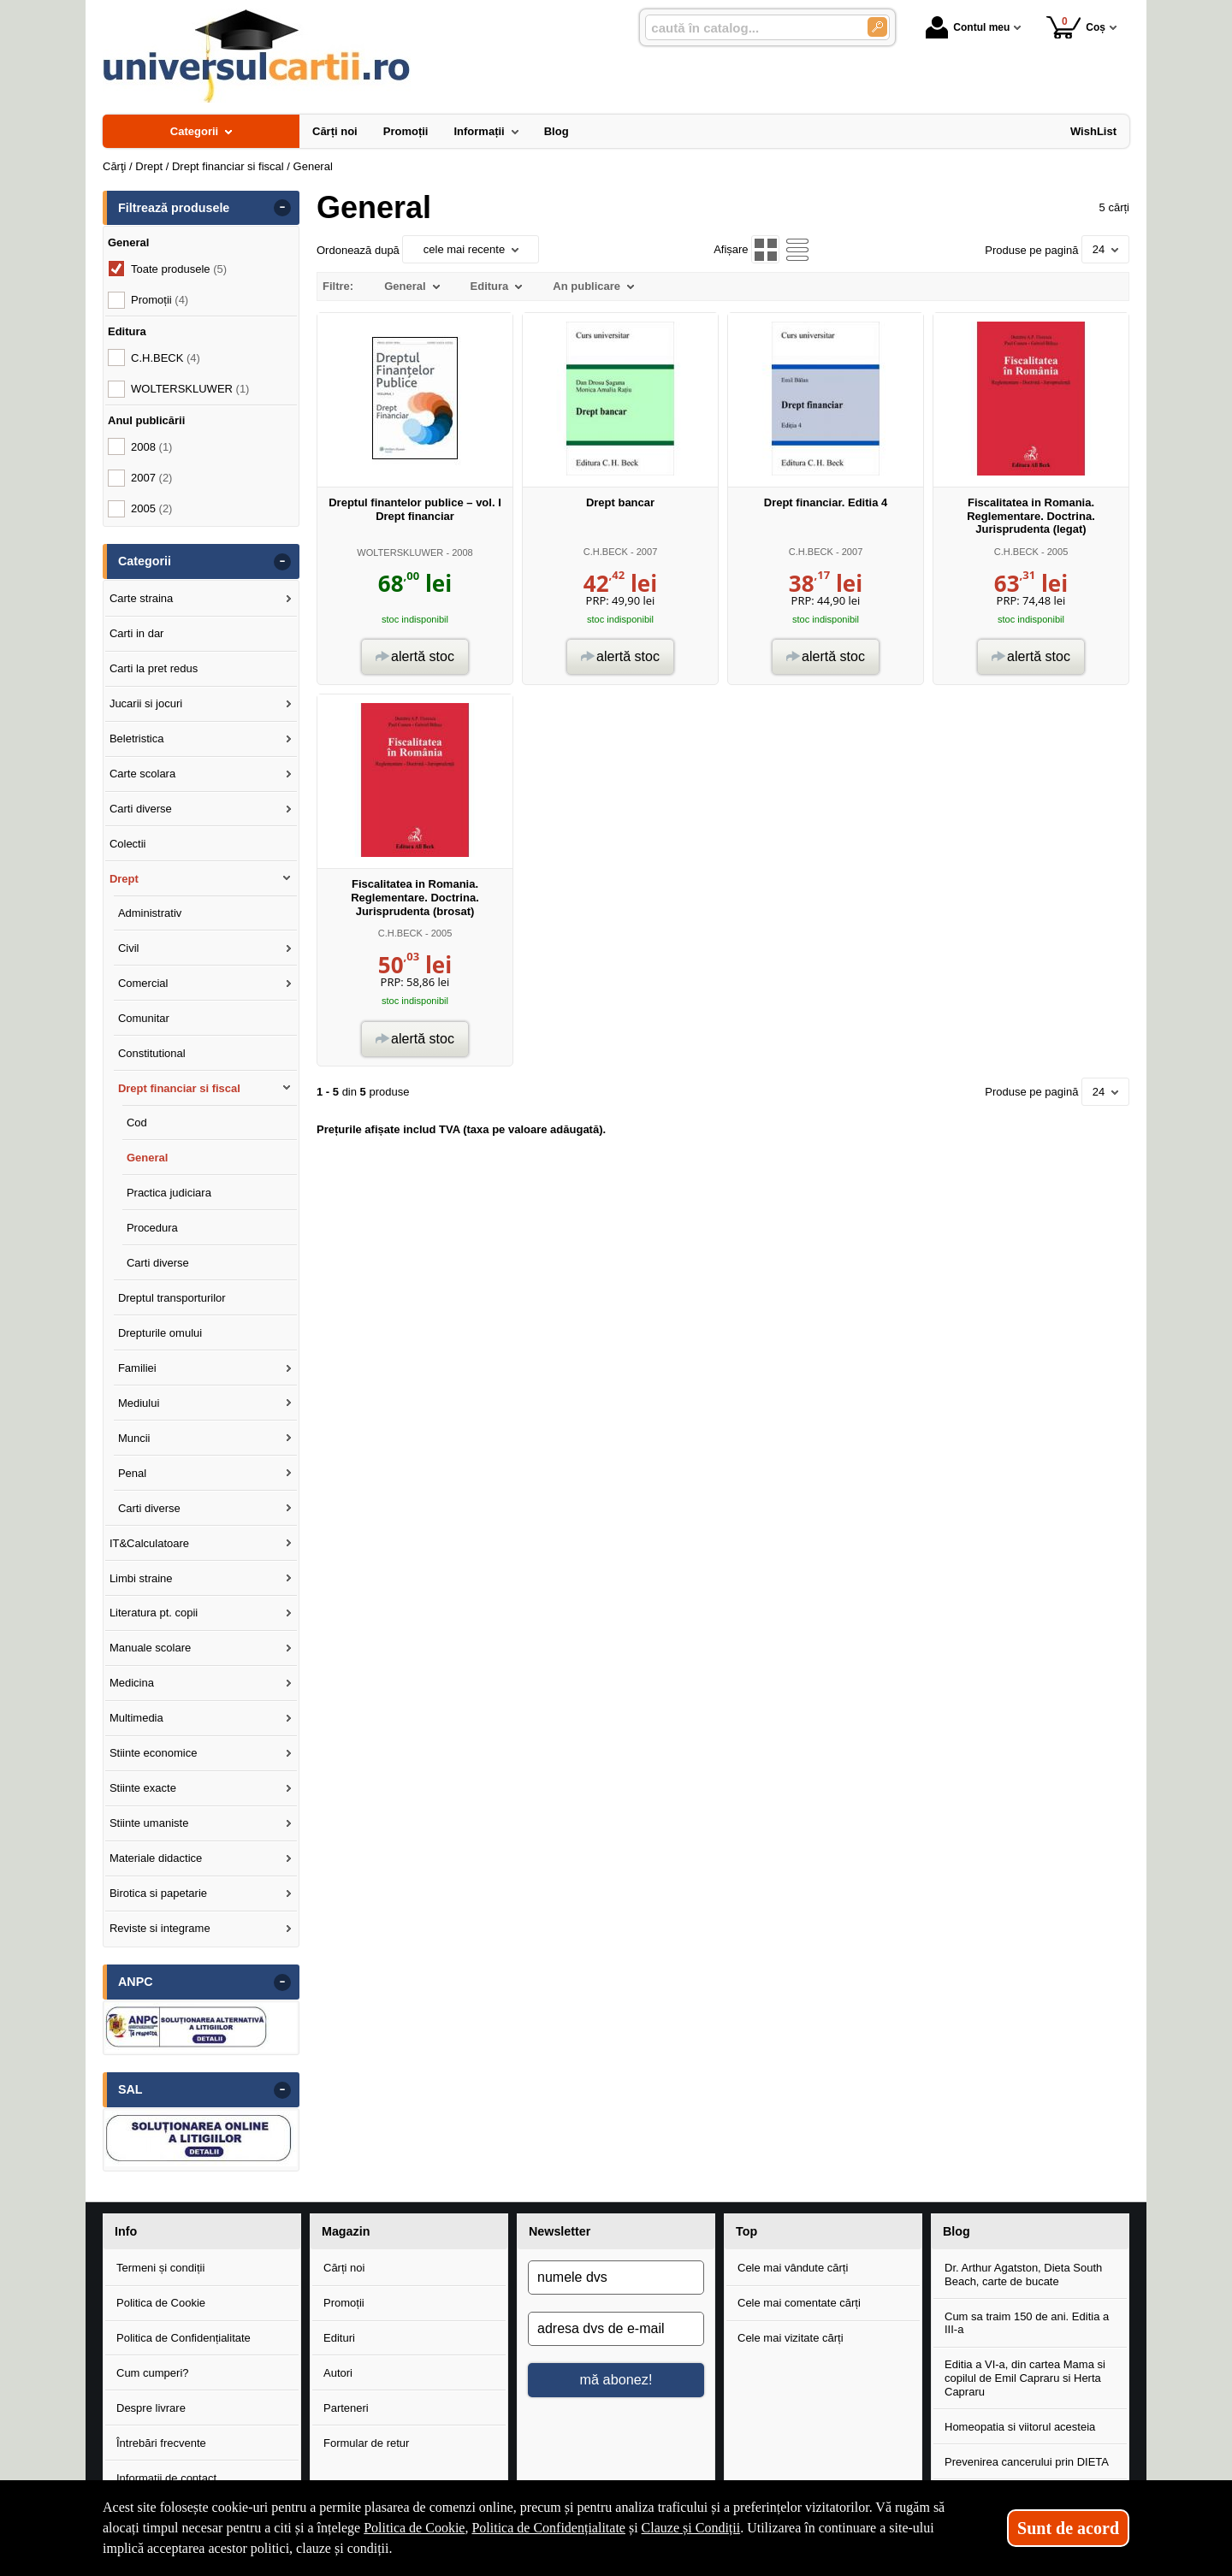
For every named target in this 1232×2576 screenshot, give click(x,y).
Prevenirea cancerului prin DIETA (1027, 2461)
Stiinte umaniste (149, 1823)
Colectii (128, 843)
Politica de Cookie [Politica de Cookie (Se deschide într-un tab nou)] (414, 2527)
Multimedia (136, 1717)
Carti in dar (137, 633)
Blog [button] (956, 2231)
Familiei (137, 1368)
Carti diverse (141, 808)
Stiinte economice (154, 1752)
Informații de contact (166, 2478)
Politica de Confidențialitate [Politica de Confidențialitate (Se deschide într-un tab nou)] (548, 2527)
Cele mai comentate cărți (799, 2302)
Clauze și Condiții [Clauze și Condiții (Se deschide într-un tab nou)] (691, 2527)
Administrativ (149, 913)
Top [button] (746, 2231)
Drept (124, 878)
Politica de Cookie (160, 2302)
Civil (128, 948)
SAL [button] (130, 2089)
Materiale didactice (156, 1858)
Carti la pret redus (154, 668)
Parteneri (346, 2408)
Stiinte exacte (143, 1787)
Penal (132, 1473)
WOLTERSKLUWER (400, 552)
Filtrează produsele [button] (173, 208)
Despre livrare (151, 2408)
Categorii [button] (144, 561)
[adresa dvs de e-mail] (616, 2329)
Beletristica (137, 738)
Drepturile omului (160, 1332)
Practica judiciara (169, 1192)
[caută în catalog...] (749, 27)
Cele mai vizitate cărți (790, 2337)
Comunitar (143, 1018)
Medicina (132, 1682)
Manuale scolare (150, 1647)
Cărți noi (343, 2267)
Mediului (138, 1403)
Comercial (143, 983)
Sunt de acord (1068, 2528)
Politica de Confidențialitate (183, 2337)
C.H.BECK (605, 552)
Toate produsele (179, 269)
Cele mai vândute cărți (792, 2267)
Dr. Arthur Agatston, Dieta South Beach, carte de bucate (1023, 2274)
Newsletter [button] (559, 2231)
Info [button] (126, 2231)
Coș (1075, 26)
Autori (337, 2372)
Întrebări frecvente (161, 2443)
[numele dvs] (616, 2277)
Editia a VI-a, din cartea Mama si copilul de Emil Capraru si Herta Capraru (1025, 2377)
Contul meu (968, 27)
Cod (137, 1122)
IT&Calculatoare (149, 1543)
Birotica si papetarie (158, 1893)
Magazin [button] (346, 2231)
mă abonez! (616, 2379)
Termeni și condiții (160, 2267)
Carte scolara (142, 773)
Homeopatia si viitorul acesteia (1020, 2426)
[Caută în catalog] (877, 27)
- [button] (282, 207)
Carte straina (141, 598)
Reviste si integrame (160, 1928)
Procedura (152, 1227)
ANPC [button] (135, 1981)
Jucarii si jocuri (146, 703)
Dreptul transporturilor (172, 1297)
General (147, 1157)
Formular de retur (366, 2443)
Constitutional (152, 1053)
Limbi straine (141, 1578)
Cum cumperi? (152, 2372)
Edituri (339, 2337)
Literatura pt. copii (154, 1612)
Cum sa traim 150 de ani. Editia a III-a (1027, 2323)
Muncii (134, 1438)
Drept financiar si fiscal (179, 1088)
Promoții (343, 2302)
